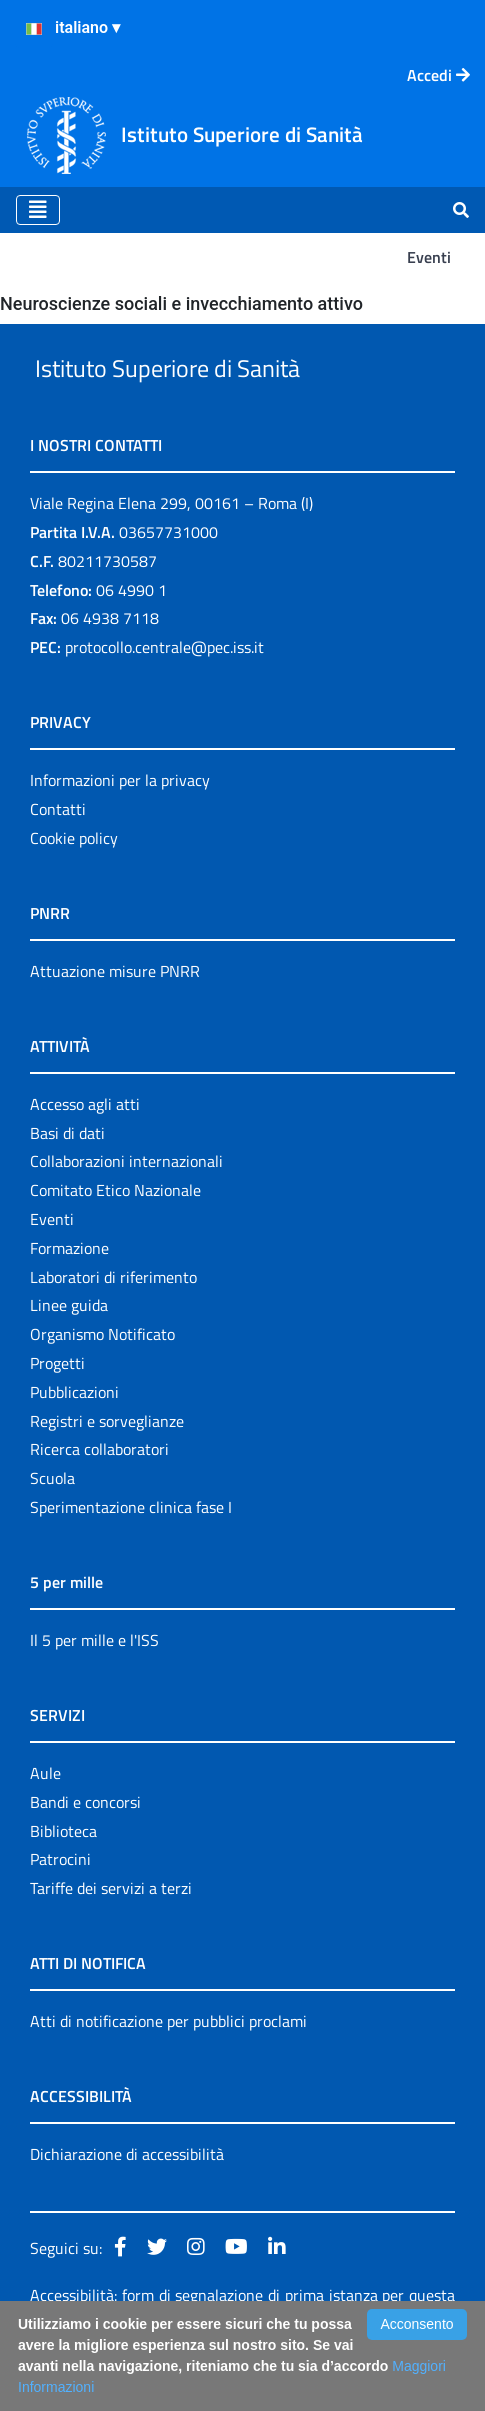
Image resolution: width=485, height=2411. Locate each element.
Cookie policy (74, 884)
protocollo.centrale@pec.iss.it (164, 693)
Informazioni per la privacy (120, 826)
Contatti (58, 855)
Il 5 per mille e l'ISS (94, 1686)
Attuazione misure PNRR (115, 1017)
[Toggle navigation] (38, 210)
